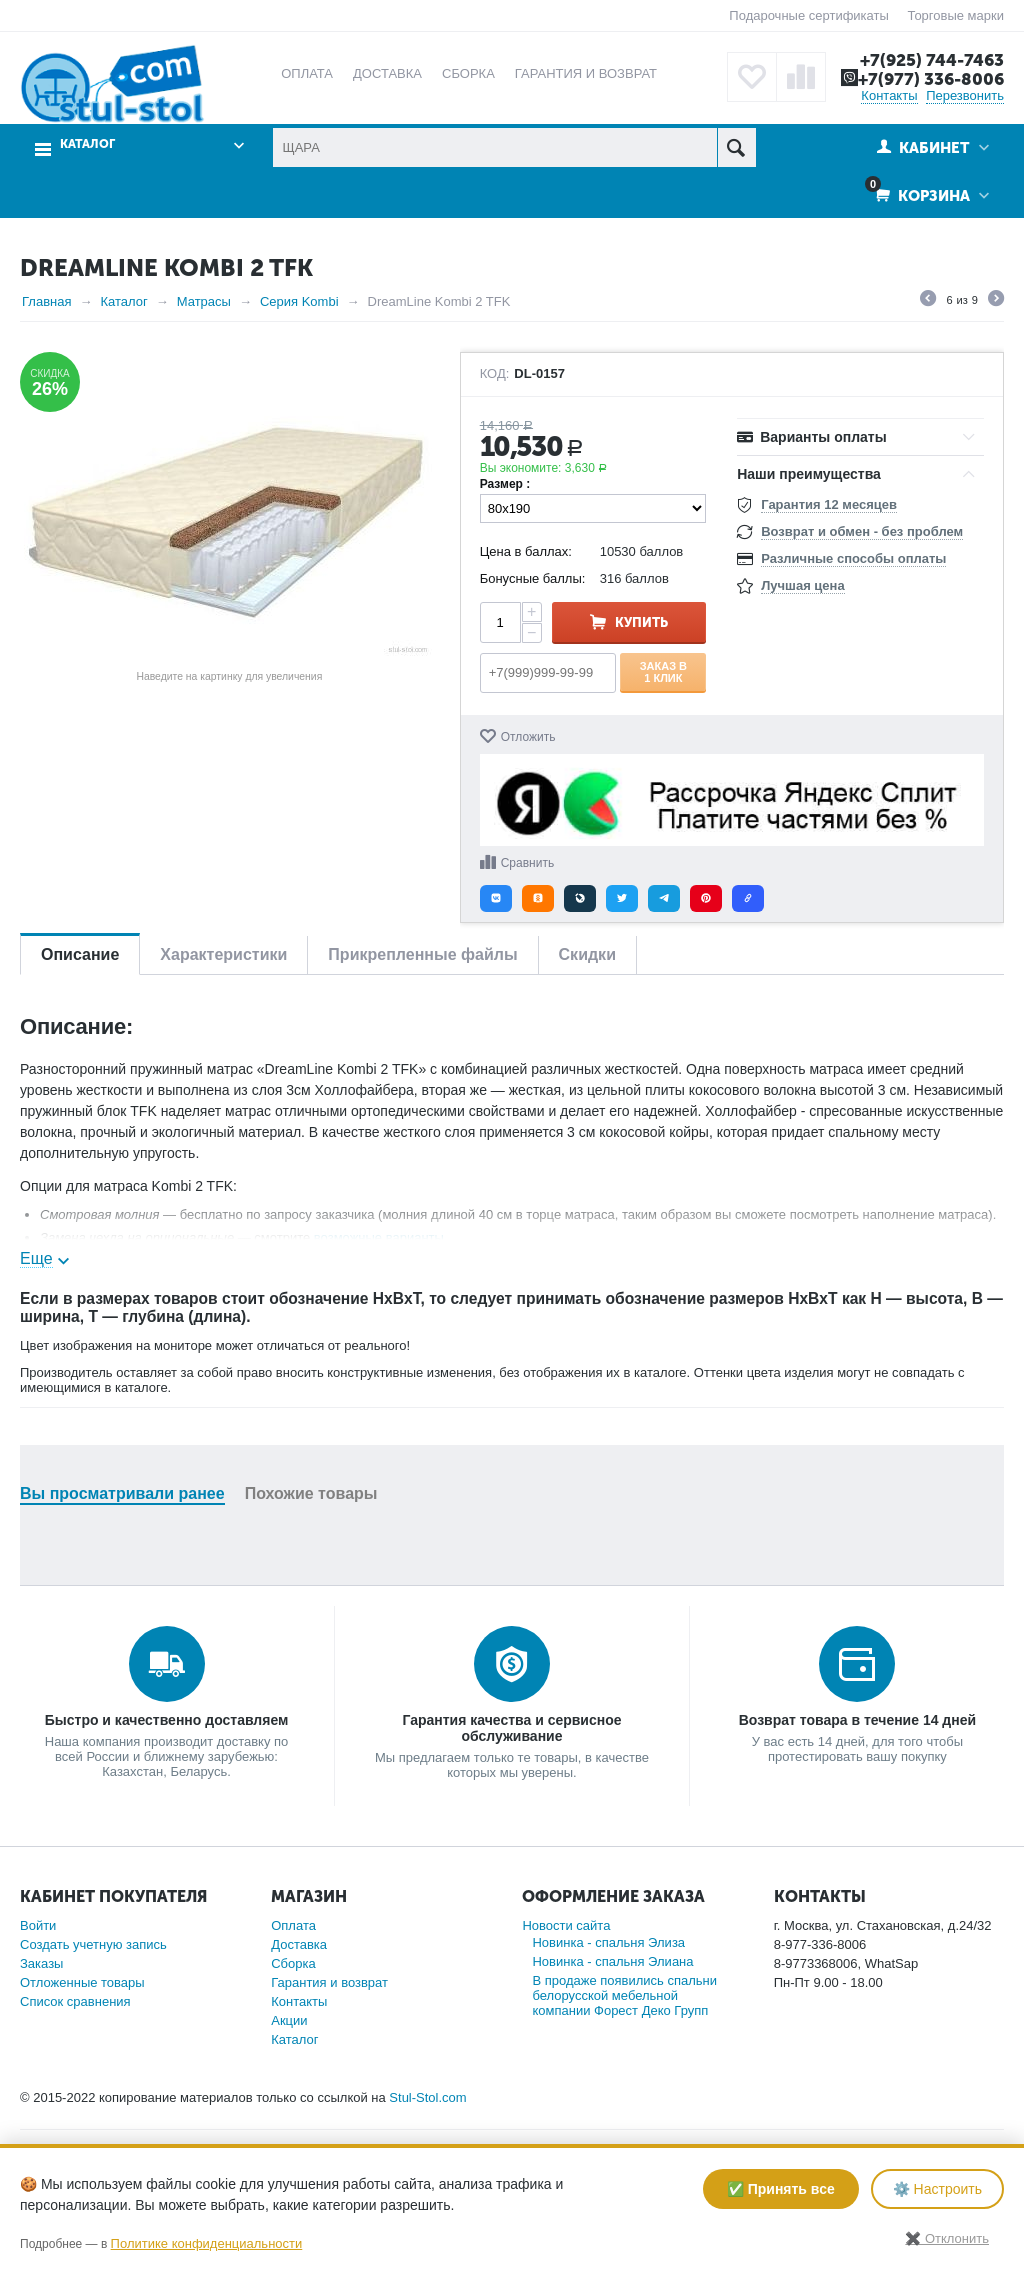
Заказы (41, 1963)
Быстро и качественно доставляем (167, 1720)
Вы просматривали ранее (122, 1493)
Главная (46, 301)
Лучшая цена (802, 585)
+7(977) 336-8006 (931, 79)
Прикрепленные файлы (422, 954)
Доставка (299, 1944)
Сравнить (527, 863)
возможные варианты (379, 1237)
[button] (496, 898)
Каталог (87, 144)
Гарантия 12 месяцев (829, 504)
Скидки (587, 954)
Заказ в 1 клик (663, 672)
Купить (641, 622)
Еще (36, 1258)
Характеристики (223, 954)
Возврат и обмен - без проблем (862, 531)
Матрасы (204, 301)
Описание (80, 954)
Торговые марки (955, 15)
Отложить (528, 737)
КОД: (495, 374)
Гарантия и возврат (329, 1982)
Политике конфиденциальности (207, 2243)
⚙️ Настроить (937, 2189)
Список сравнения (75, 2001)
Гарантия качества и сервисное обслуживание (511, 1728)
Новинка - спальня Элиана (612, 1961)
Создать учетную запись (93, 1944)
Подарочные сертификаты (808, 15)
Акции (289, 2020)
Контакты (889, 95)
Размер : (505, 484)
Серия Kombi (299, 301)
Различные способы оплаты (853, 558)
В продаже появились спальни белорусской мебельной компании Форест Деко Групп (624, 1995)
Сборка (293, 1963)
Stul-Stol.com (427, 2097)
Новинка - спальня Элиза (608, 1942)
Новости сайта (566, 1925)
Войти (38, 1925)
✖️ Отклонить (947, 2238)
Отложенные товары (82, 1982)
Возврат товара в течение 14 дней (857, 1720)
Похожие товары (311, 1493)
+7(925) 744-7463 (932, 60)
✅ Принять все (781, 2189)
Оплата (293, 1925)
